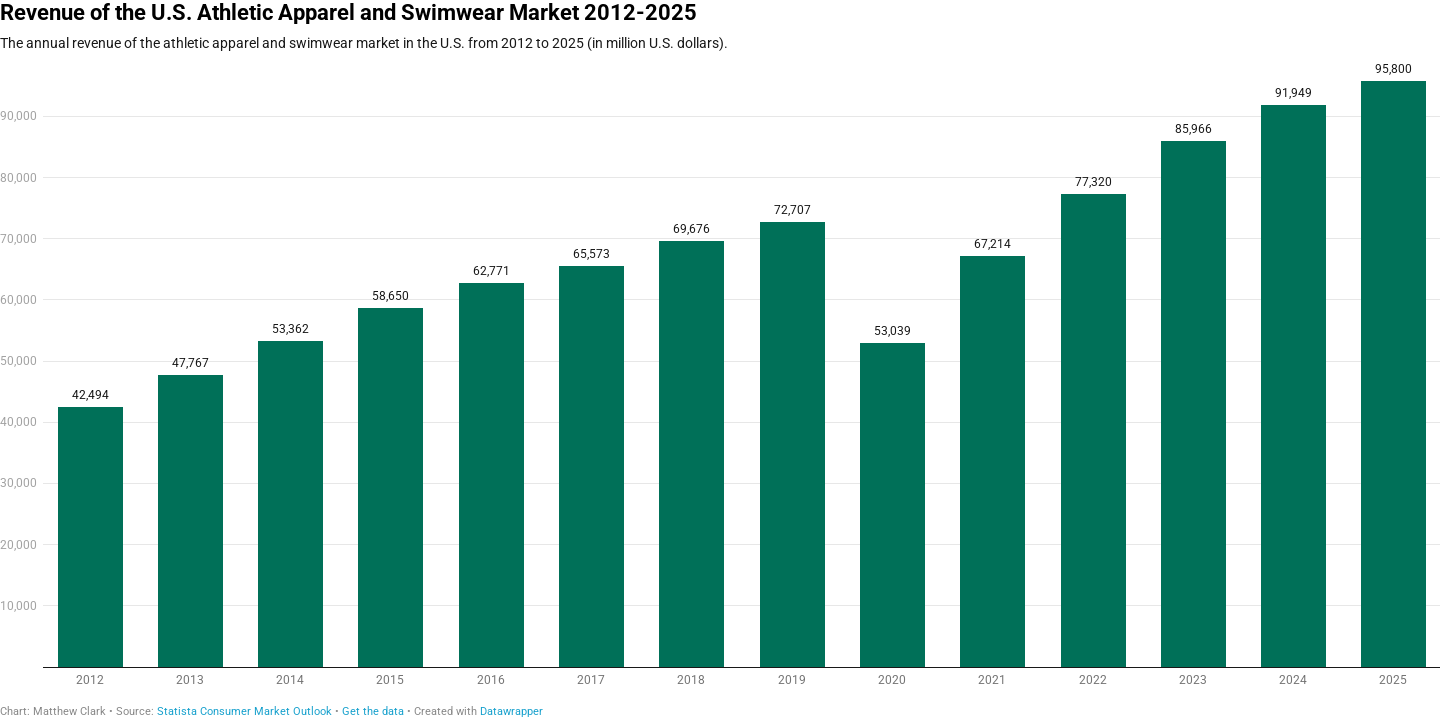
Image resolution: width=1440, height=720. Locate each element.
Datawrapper (511, 711)
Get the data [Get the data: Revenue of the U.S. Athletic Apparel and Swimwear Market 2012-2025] (373, 711)
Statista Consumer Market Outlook (244, 711)
